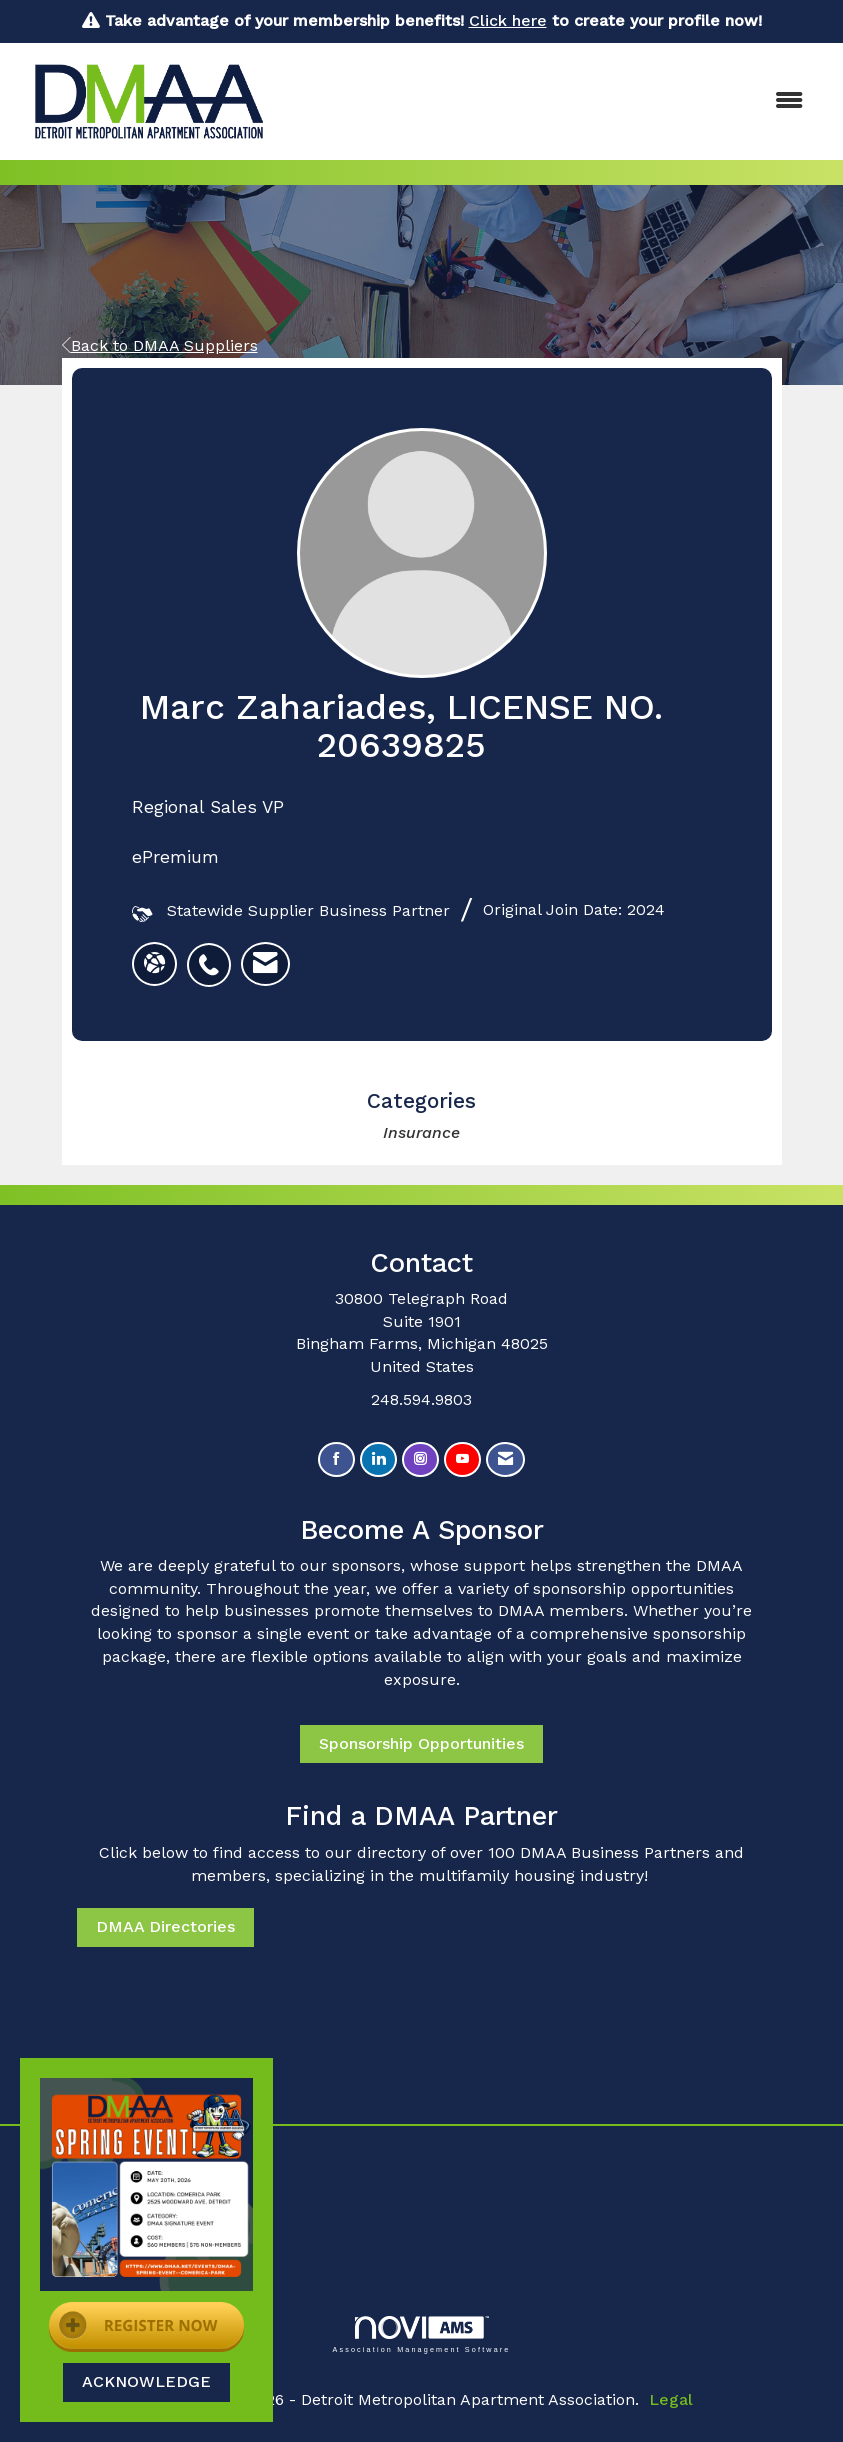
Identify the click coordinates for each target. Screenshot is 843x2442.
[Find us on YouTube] (462, 1459)
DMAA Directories (165, 1926)
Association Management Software (421, 2334)
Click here (508, 20)
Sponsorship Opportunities (421, 1743)
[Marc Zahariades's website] (154, 964)
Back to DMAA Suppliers (160, 345)
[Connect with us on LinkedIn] (378, 1459)
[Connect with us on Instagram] (420, 1459)
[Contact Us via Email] (505, 1459)
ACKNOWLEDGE (146, 2381)
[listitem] (214, 954)
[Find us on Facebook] (336, 1459)
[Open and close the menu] (553, 101)
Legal (671, 2399)
